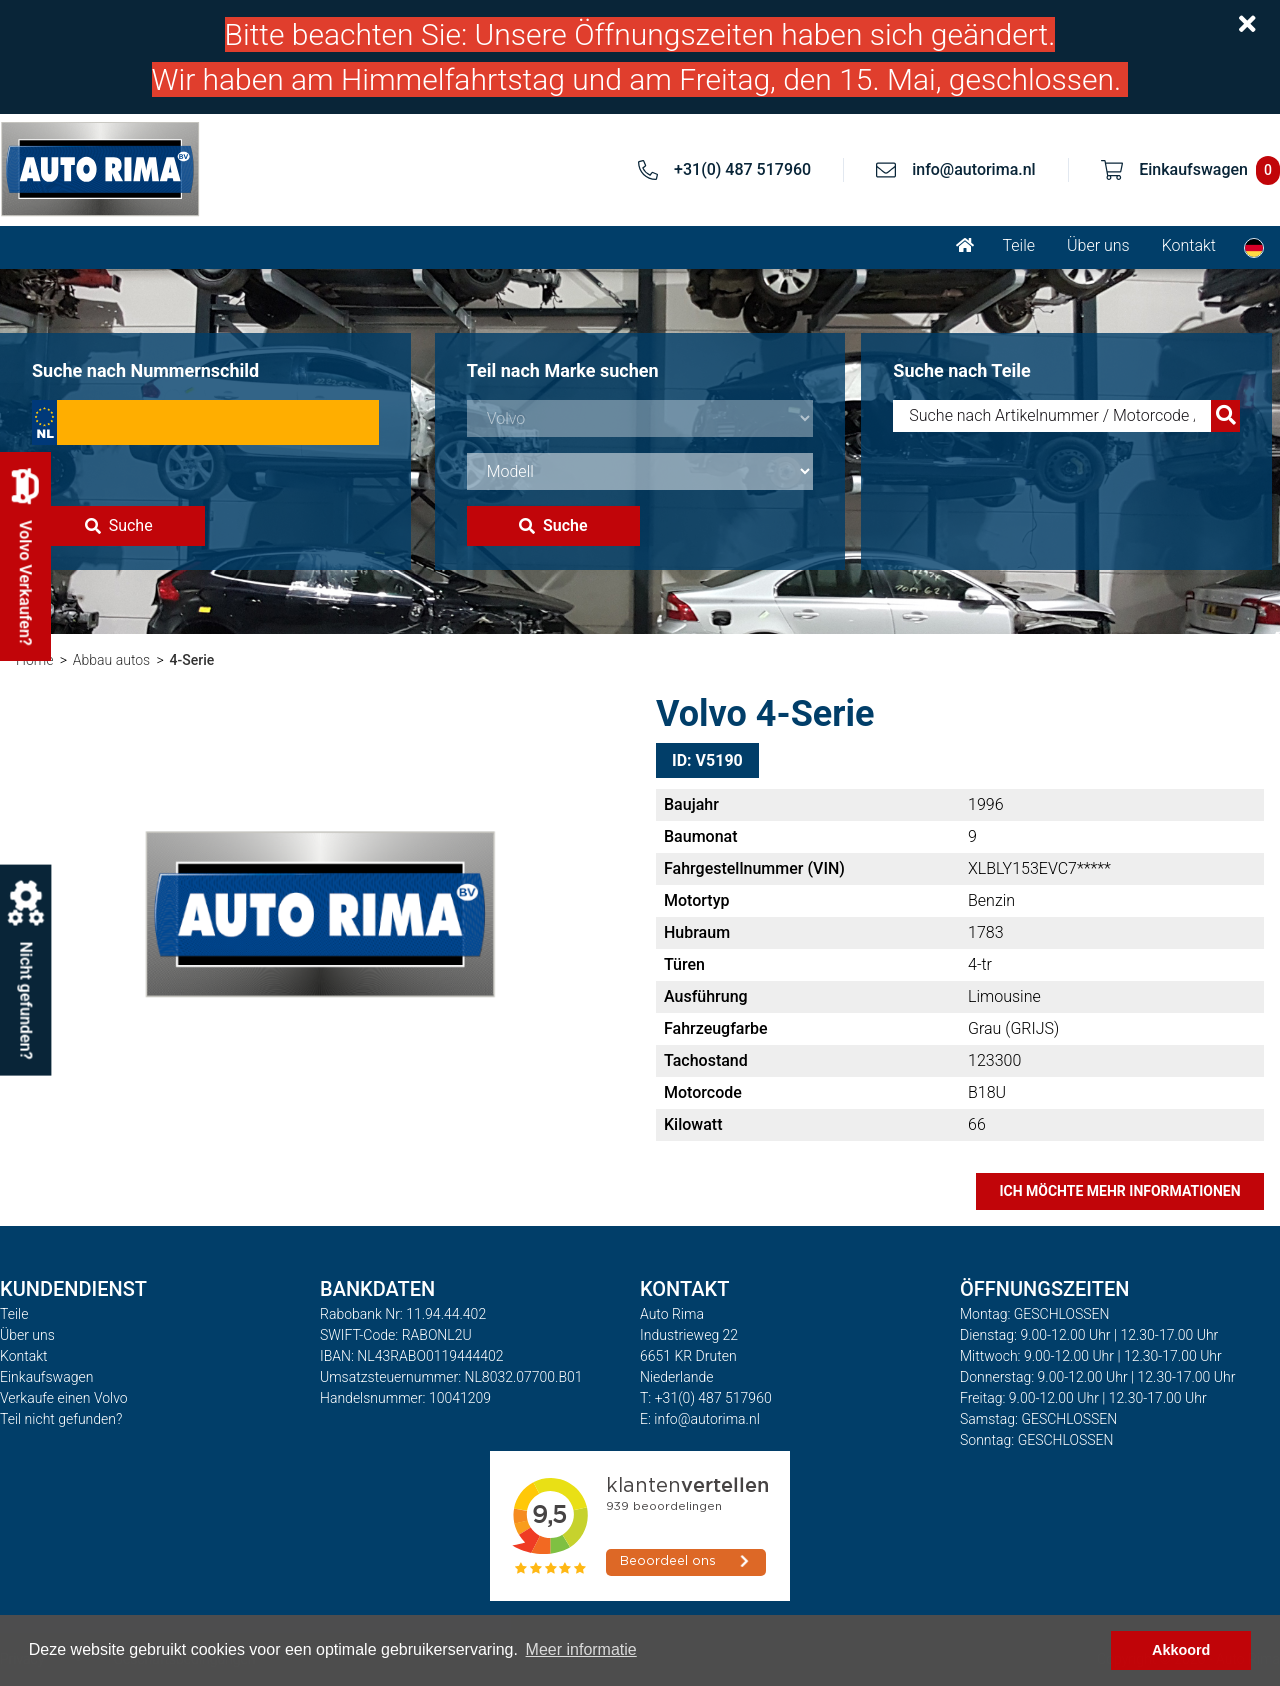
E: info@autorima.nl (700, 1419)
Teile (1018, 245)
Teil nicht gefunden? (61, 1419)
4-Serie (192, 660)
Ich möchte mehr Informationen (1119, 1191)
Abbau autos (111, 660)
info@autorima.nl (974, 169)
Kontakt (1189, 245)
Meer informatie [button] (581, 1649)
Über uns (1098, 245)
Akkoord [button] (1181, 1650)
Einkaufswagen (46, 1377)
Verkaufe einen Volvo (64, 1398)
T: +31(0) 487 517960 (706, 1398)
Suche (119, 525)
